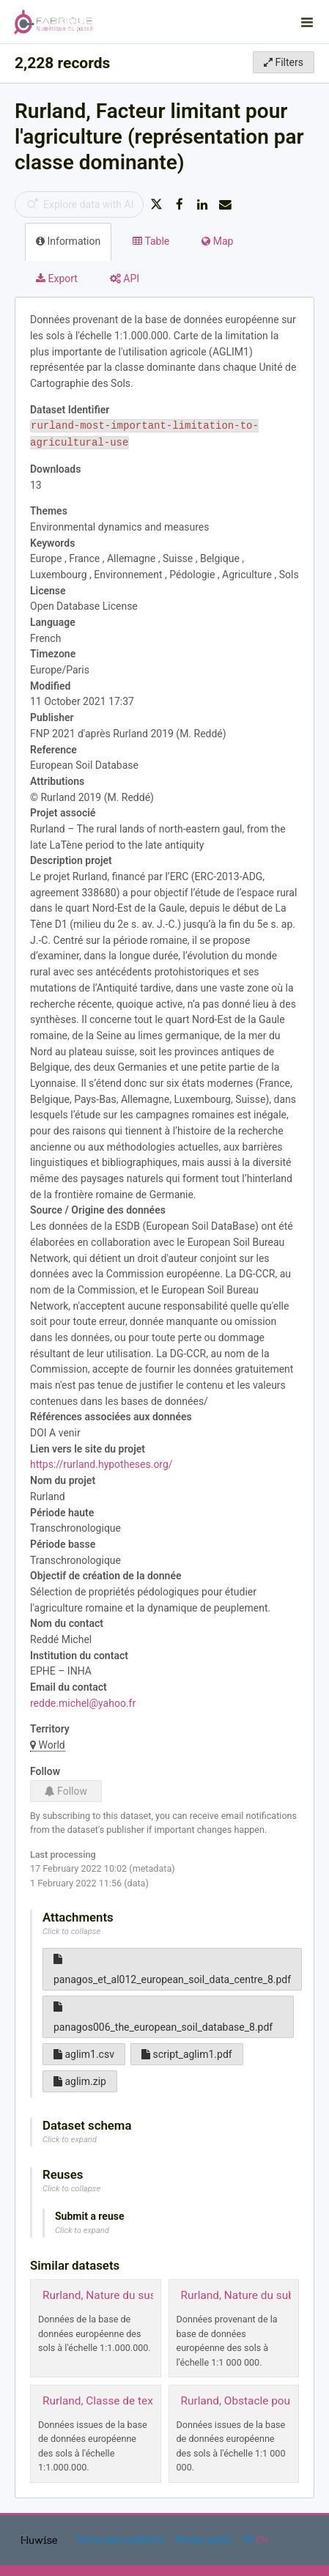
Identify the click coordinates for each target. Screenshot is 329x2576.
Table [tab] (151, 241)
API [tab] (124, 278)
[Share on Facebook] (179, 204)
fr (248, 2539)
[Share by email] (225, 204)
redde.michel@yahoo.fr (83, 1703)
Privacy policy (204, 2539)
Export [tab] (57, 278)
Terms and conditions (120, 2539)
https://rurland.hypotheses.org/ (101, 1464)
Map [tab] (217, 241)
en (262, 2539)
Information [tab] (68, 241)
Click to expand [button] (69, 2139)
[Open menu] (307, 22)
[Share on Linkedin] (202, 204)
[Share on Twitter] (156, 204)
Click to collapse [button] (71, 1931)
